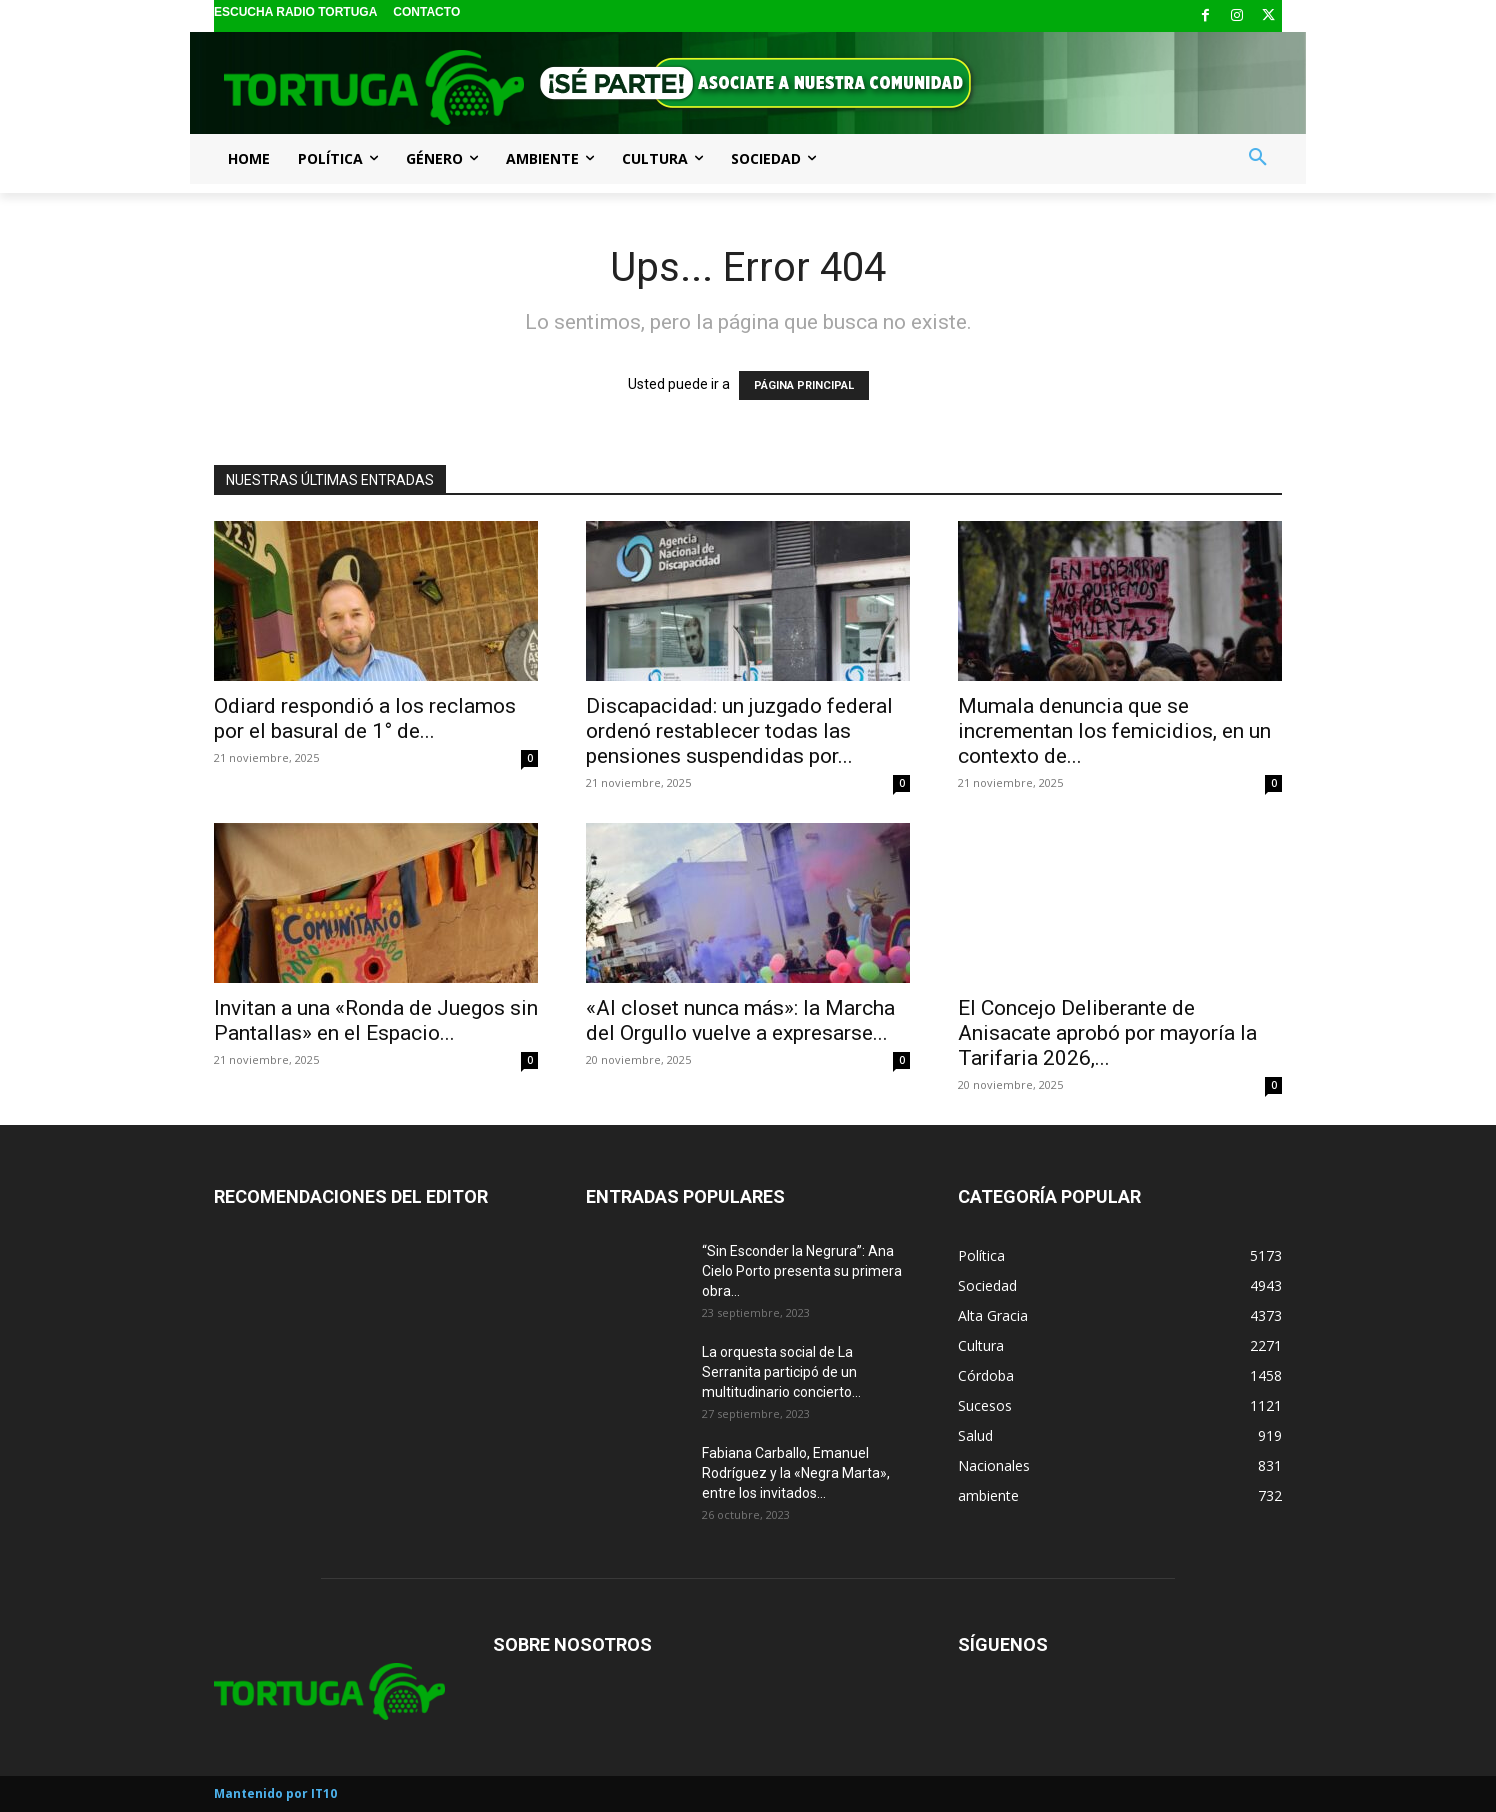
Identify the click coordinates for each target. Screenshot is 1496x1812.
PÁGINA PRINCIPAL (804, 385)
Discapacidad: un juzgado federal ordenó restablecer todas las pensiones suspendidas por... (739, 731)
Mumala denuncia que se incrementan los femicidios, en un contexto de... (1114, 731)
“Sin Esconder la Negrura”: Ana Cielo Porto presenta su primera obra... (802, 1271)
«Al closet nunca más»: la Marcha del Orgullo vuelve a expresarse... (740, 1020)
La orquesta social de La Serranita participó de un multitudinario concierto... (781, 1372)
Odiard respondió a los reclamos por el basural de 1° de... (365, 718)
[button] (1258, 158)
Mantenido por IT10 (275, 1793)
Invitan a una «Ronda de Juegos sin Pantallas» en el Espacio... (376, 1020)
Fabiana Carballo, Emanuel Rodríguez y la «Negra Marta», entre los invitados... (796, 1473)
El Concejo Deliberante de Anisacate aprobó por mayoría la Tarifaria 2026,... (1107, 1033)
